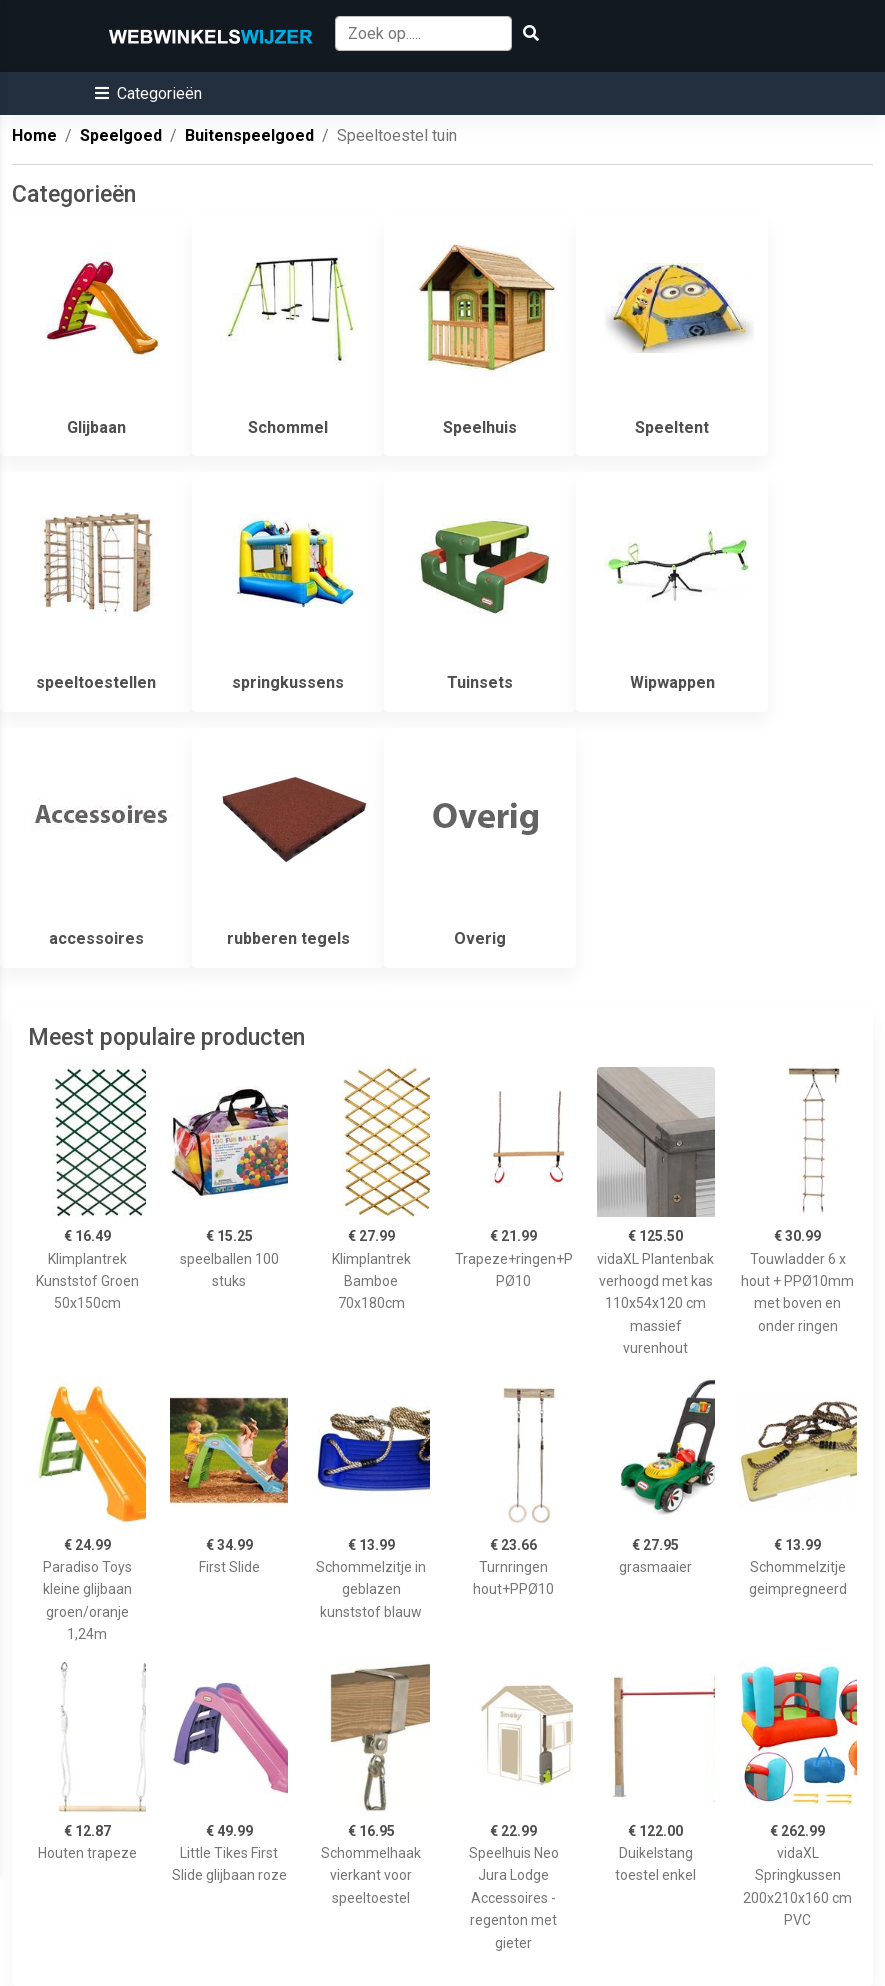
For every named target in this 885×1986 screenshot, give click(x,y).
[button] (148, 93)
